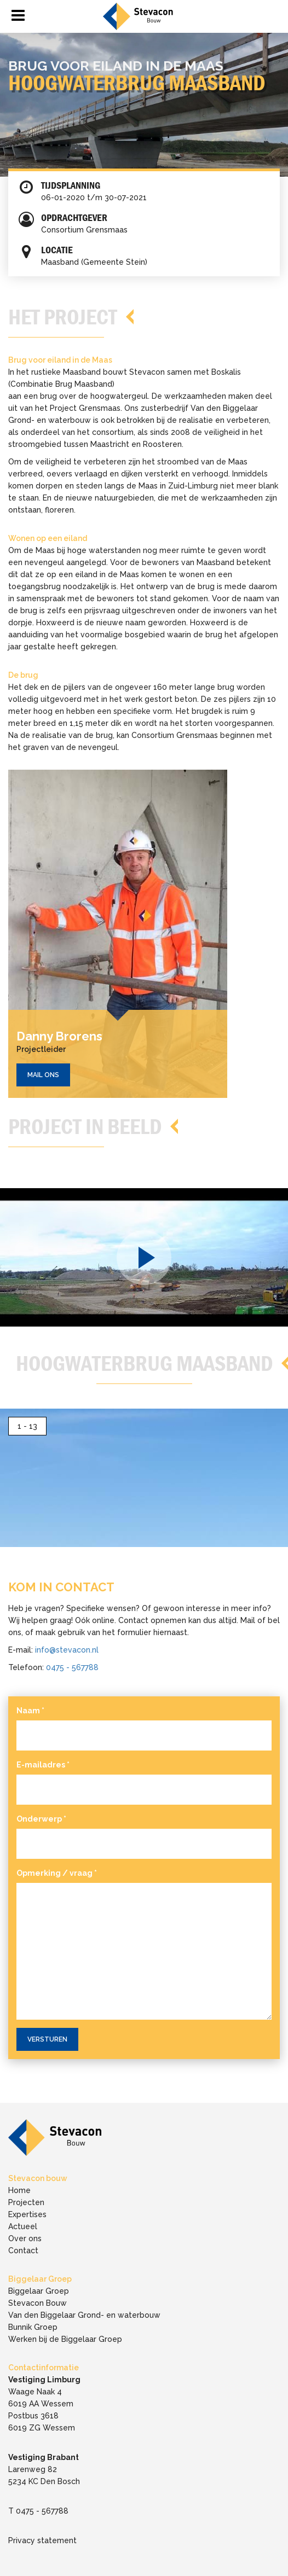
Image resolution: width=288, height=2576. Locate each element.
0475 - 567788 (72, 1667)
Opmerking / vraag (56, 1873)
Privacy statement (42, 2540)
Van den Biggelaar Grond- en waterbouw (84, 2315)
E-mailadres (43, 1764)
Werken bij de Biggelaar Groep (65, 2339)
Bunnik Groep (32, 2327)
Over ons (25, 2238)
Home (19, 2190)
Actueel (22, 2226)
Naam (30, 1710)
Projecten (26, 2202)
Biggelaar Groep (38, 2291)
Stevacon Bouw (37, 2303)
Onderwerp (41, 1819)
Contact (23, 2250)
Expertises (27, 2214)
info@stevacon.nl (67, 1649)
